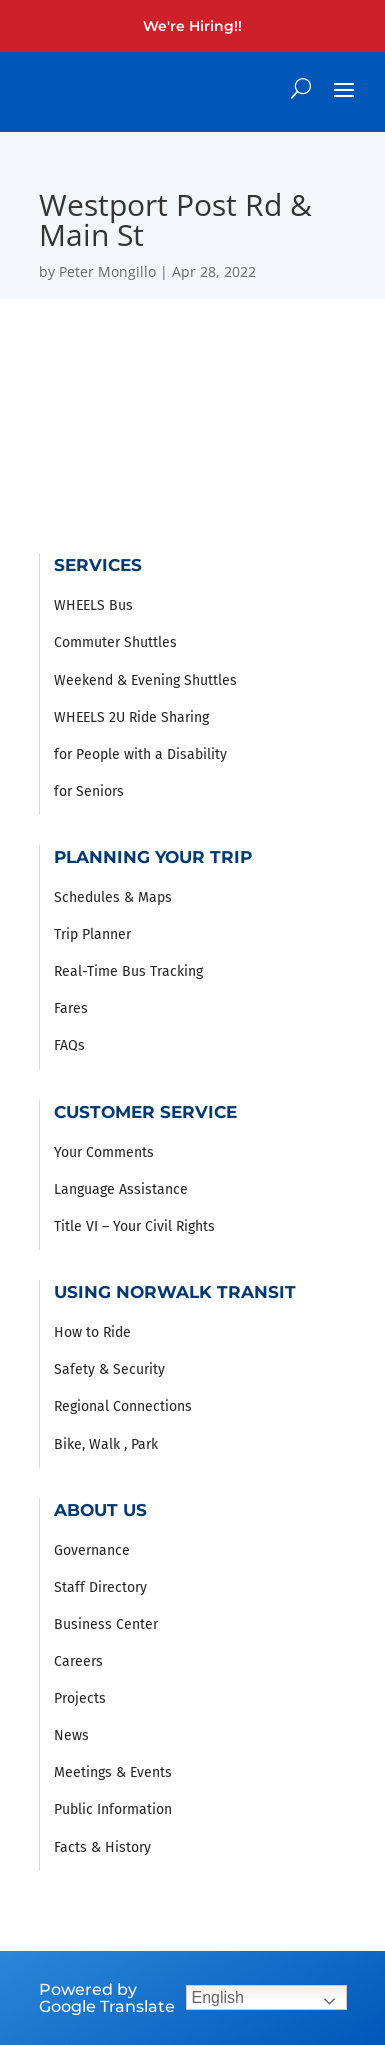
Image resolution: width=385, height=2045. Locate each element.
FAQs (69, 1045)
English (218, 1997)
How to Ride (92, 1332)
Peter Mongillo (107, 271)
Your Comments (104, 1152)
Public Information (113, 1809)
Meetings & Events (113, 1772)
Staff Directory (100, 1587)
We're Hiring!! (192, 26)
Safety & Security (109, 1369)
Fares (71, 1008)
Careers (78, 1661)
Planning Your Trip (153, 857)
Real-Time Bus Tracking (128, 971)
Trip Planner (92, 934)
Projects (80, 1698)
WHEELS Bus (93, 605)
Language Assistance (121, 1189)
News (71, 1735)
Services (98, 565)
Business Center (106, 1624)
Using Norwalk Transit (175, 1292)
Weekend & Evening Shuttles (145, 680)
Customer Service (145, 1112)
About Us (100, 1510)
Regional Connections (123, 1406)
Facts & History (102, 1847)
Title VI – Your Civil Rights (134, 1226)
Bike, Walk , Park (106, 1444)
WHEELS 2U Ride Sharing (131, 717)
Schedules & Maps (113, 897)
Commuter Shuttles (115, 642)
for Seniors (89, 791)
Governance (92, 1550)
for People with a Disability (140, 754)
